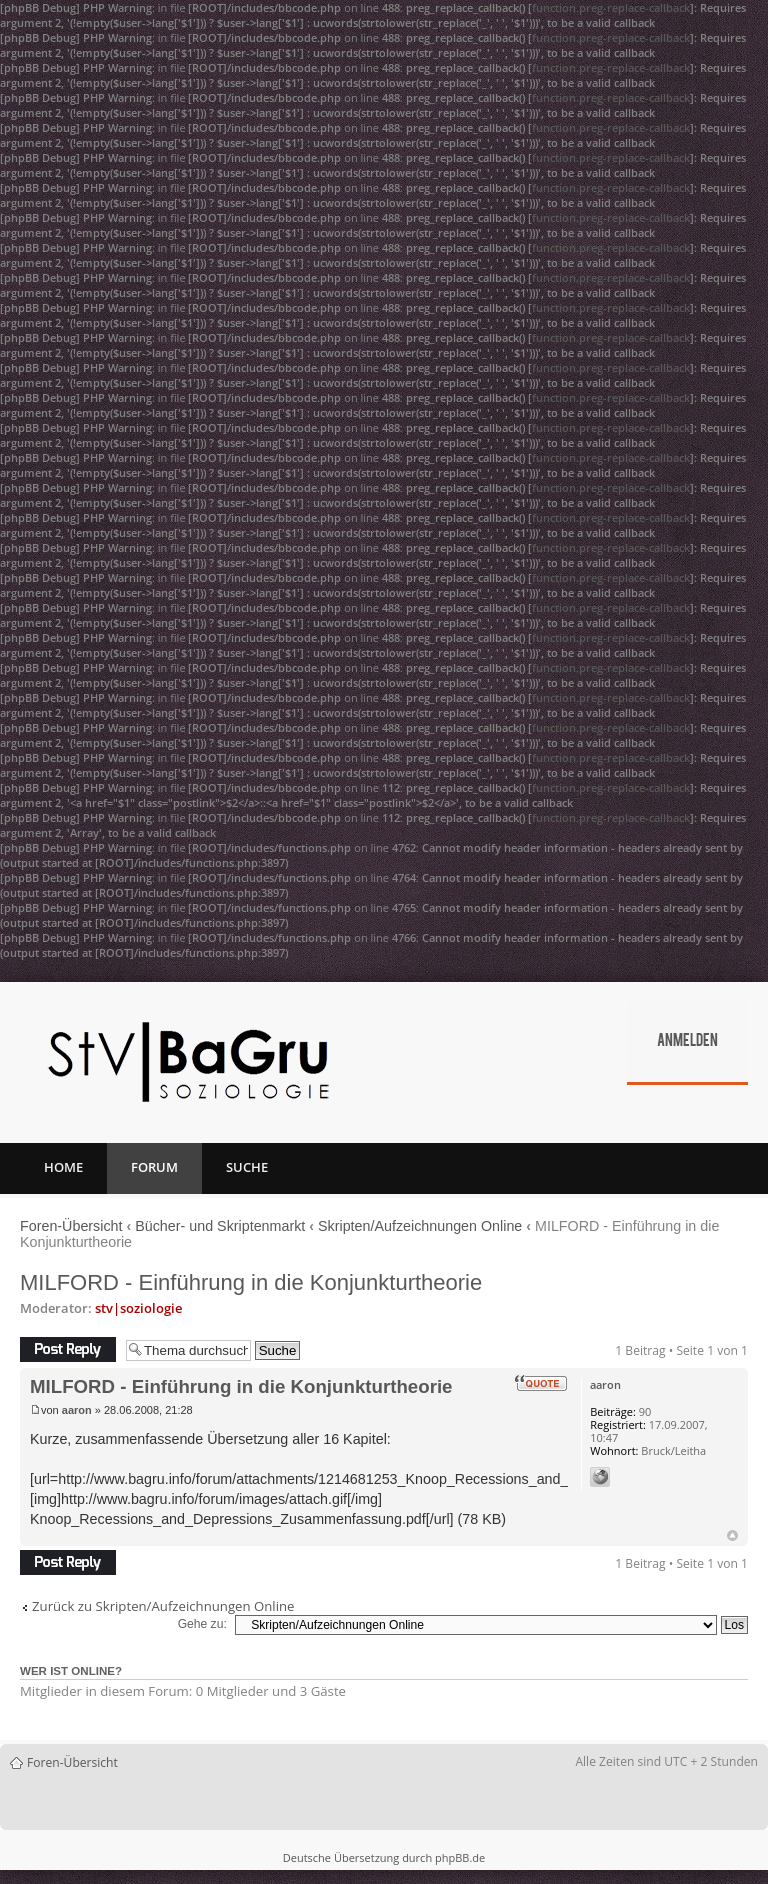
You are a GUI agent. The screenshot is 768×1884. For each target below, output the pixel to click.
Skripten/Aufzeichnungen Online (420, 1226)
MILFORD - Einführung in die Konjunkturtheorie (251, 1282)
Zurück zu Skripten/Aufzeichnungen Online (163, 1606)
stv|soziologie (138, 1308)
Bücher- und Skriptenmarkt (220, 1226)
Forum (154, 1167)
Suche (247, 1167)
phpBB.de (460, 1857)
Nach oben (732, 1535)
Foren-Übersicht (71, 1226)
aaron (77, 1410)
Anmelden (687, 1042)
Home (63, 1167)
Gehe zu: (202, 1624)
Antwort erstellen (68, 1349)
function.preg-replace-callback (611, 7)
